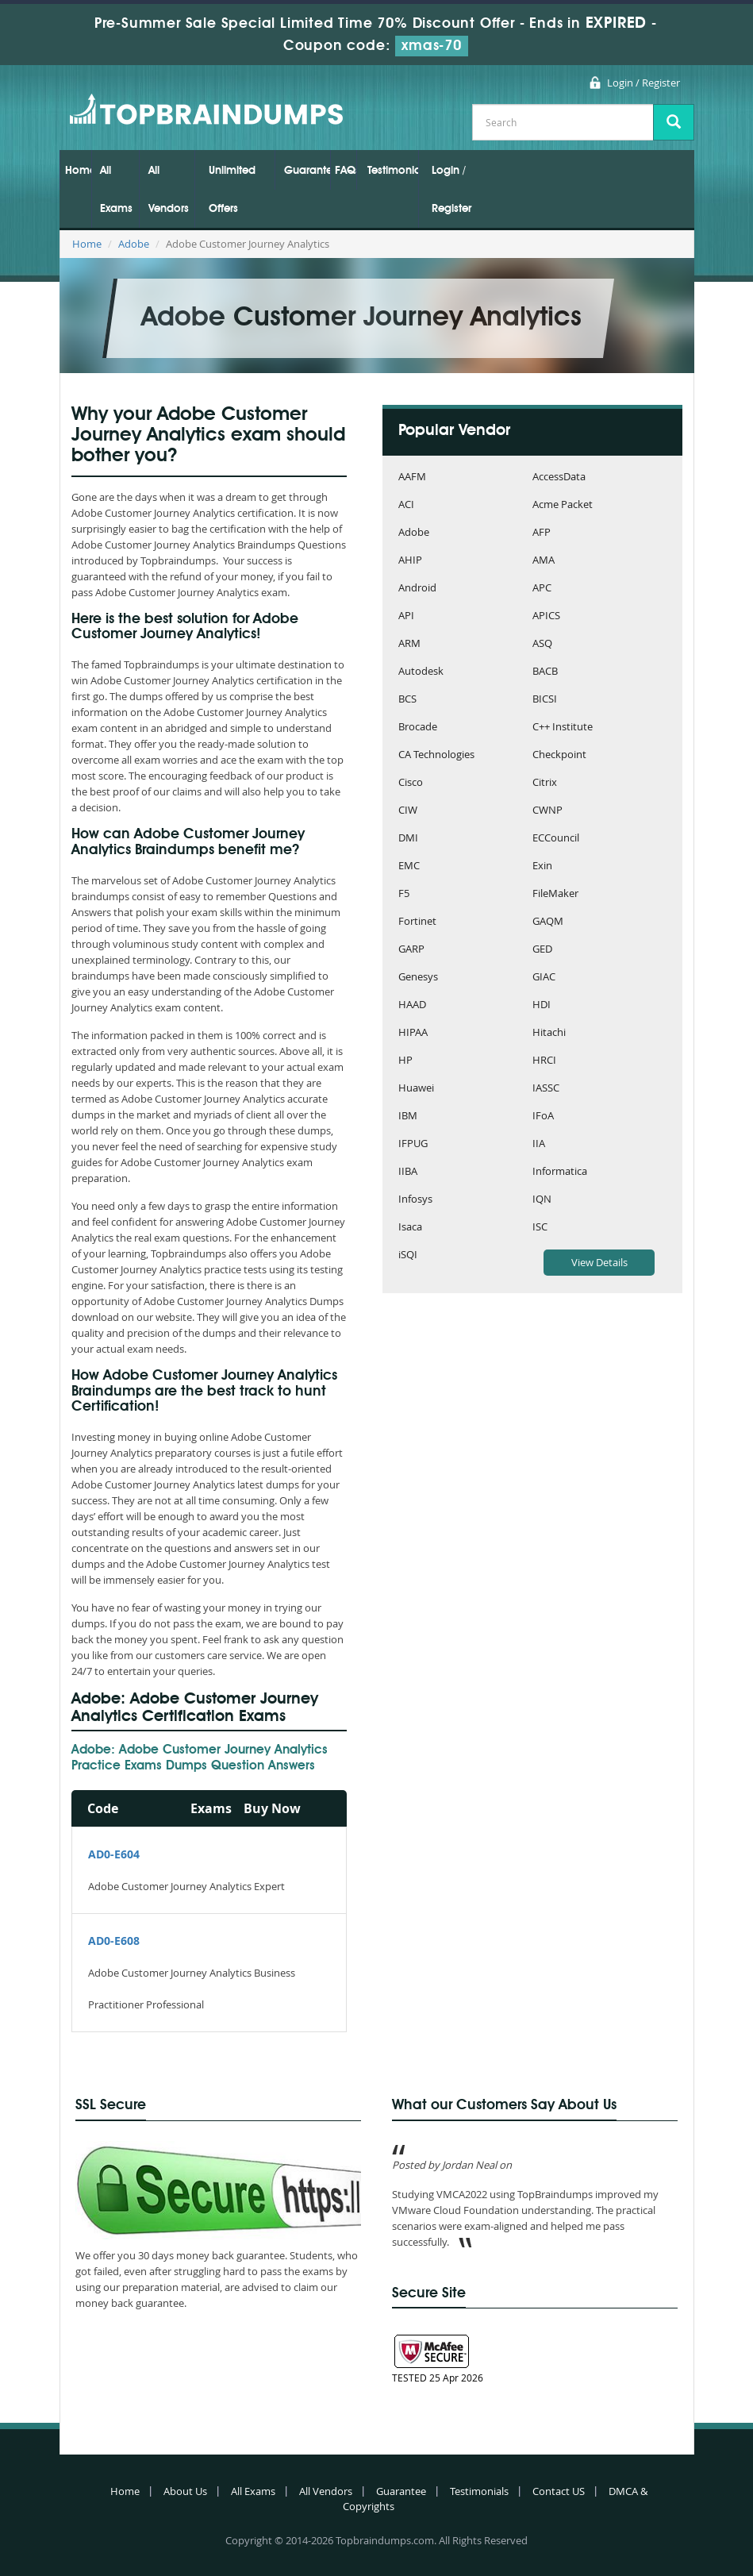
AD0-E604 (114, 1854)
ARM (409, 644)
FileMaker (555, 894)
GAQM (547, 922)
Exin (542, 866)
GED (542, 950)
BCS (407, 700)
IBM (407, 1116)
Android (417, 589)
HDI (541, 1005)
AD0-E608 (114, 1940)
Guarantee (306, 170)
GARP (411, 950)
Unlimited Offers (232, 189)
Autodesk (421, 672)
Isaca (410, 1228)
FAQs (345, 170)
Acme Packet (562, 505)
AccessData (559, 477)
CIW (407, 811)
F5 (403, 894)
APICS (546, 616)
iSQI (407, 1255)
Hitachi (549, 1033)
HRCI (544, 1061)
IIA (538, 1144)
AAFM (412, 477)
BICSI (544, 700)
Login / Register (643, 82)
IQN (541, 1200)
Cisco (410, 783)
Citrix (544, 783)
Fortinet (417, 922)
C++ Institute (562, 728)
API (406, 616)
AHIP (410, 561)
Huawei (416, 1089)
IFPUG (413, 1144)
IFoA (543, 1116)
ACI (406, 505)
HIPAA (413, 1033)
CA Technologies (436, 755)
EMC (409, 866)
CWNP (547, 811)
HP (405, 1061)
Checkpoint (559, 755)
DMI (408, 839)
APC (541, 589)
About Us (185, 2491)
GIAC (543, 978)
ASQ (542, 644)
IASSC (545, 1089)
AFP (541, 533)
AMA (543, 561)
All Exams (116, 189)
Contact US (558, 2491)
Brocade (417, 728)
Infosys (415, 1200)
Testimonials (392, 170)
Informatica (559, 1172)
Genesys (418, 978)
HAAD (412, 1005)
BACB (545, 672)
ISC (539, 1228)
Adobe (133, 244)
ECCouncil (555, 839)
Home (77, 170)
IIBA (407, 1172)
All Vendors (168, 189)
